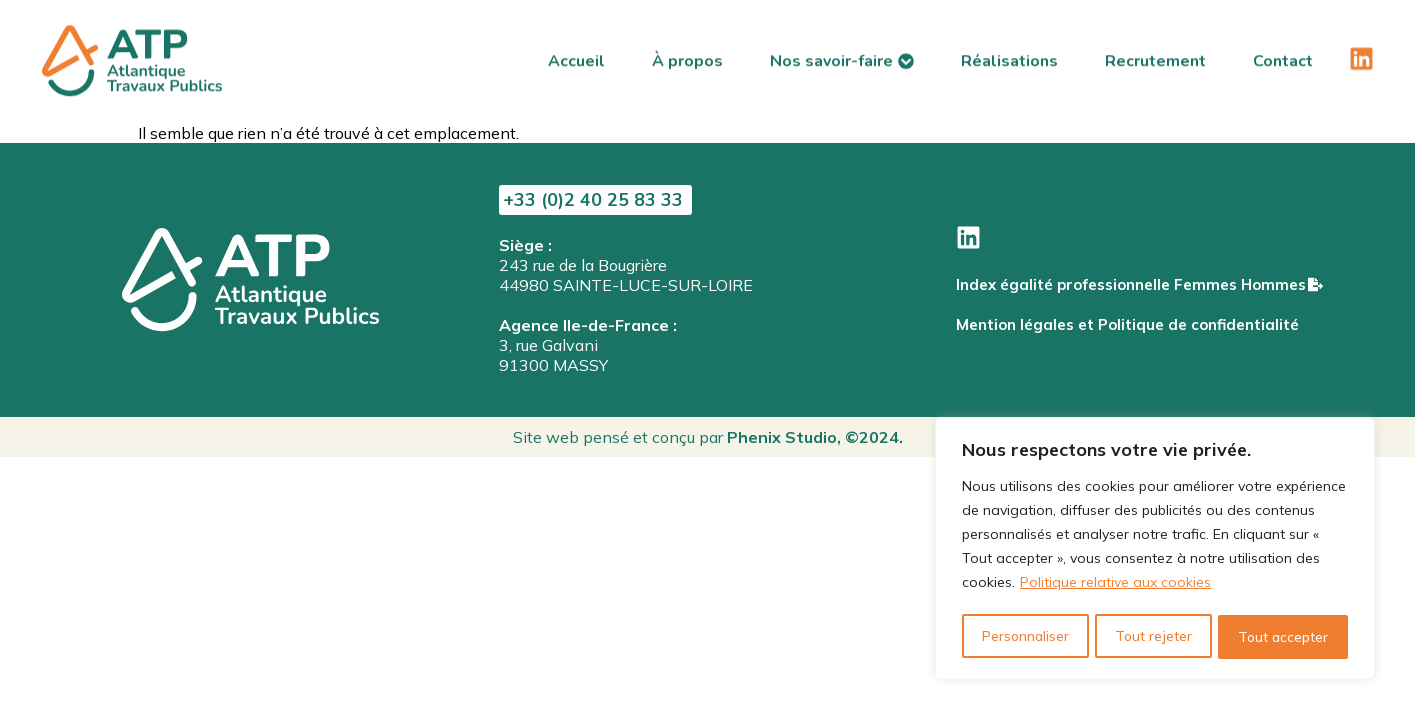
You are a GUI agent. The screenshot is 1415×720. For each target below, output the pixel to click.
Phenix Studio (782, 437)
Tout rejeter (1152, 637)
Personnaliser (1024, 637)
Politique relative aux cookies (1115, 587)
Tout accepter (1283, 637)
